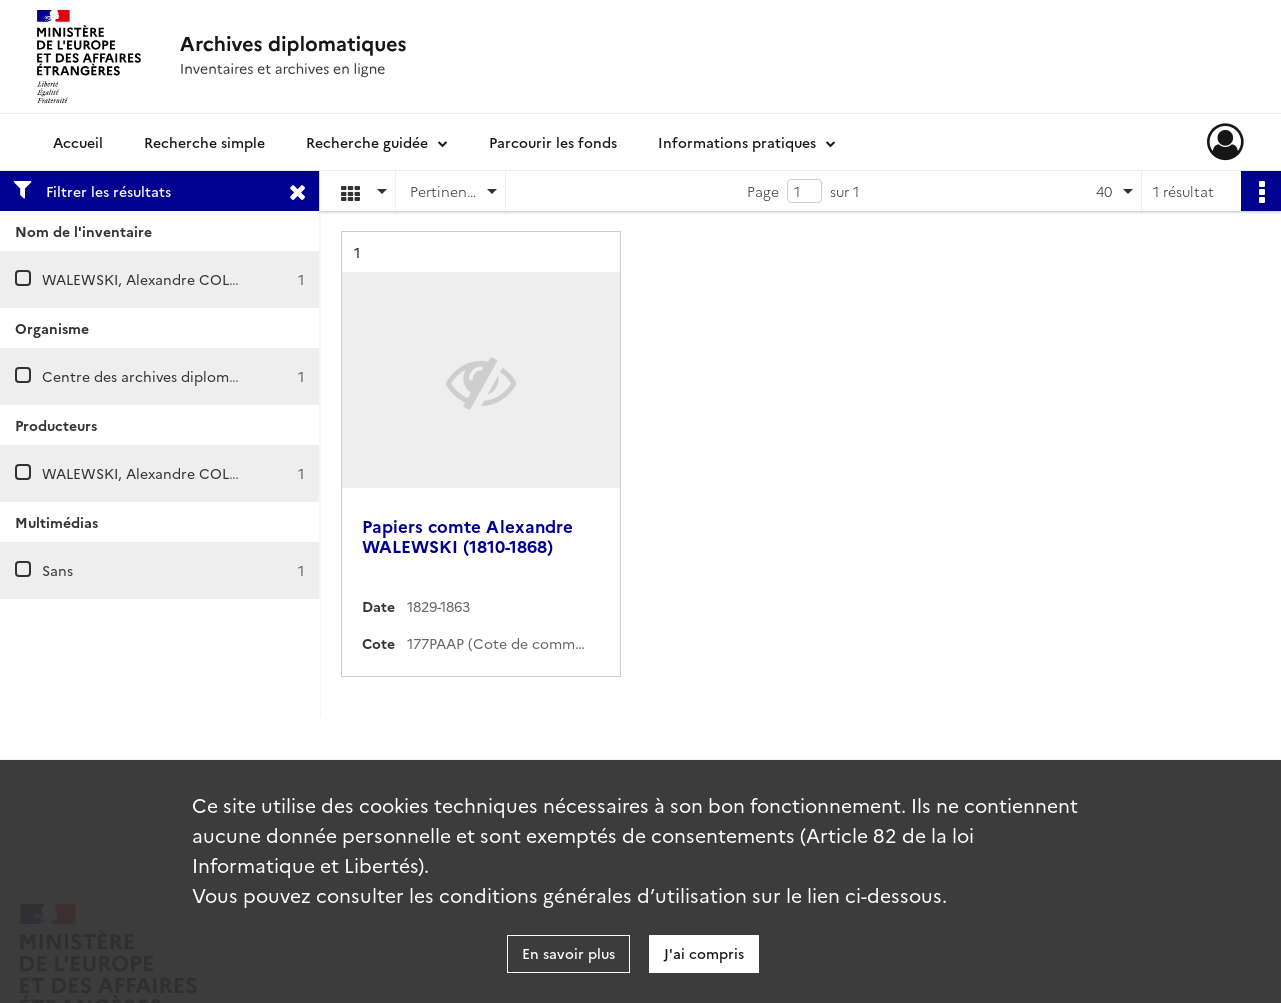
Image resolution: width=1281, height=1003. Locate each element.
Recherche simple (204, 142)
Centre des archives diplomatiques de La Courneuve (219, 376)
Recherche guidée (367, 142)
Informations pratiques (737, 142)
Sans (57, 570)
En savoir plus (568, 953)
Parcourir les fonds (553, 142)
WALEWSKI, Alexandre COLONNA (158, 279)
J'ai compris (704, 953)
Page (763, 191)
